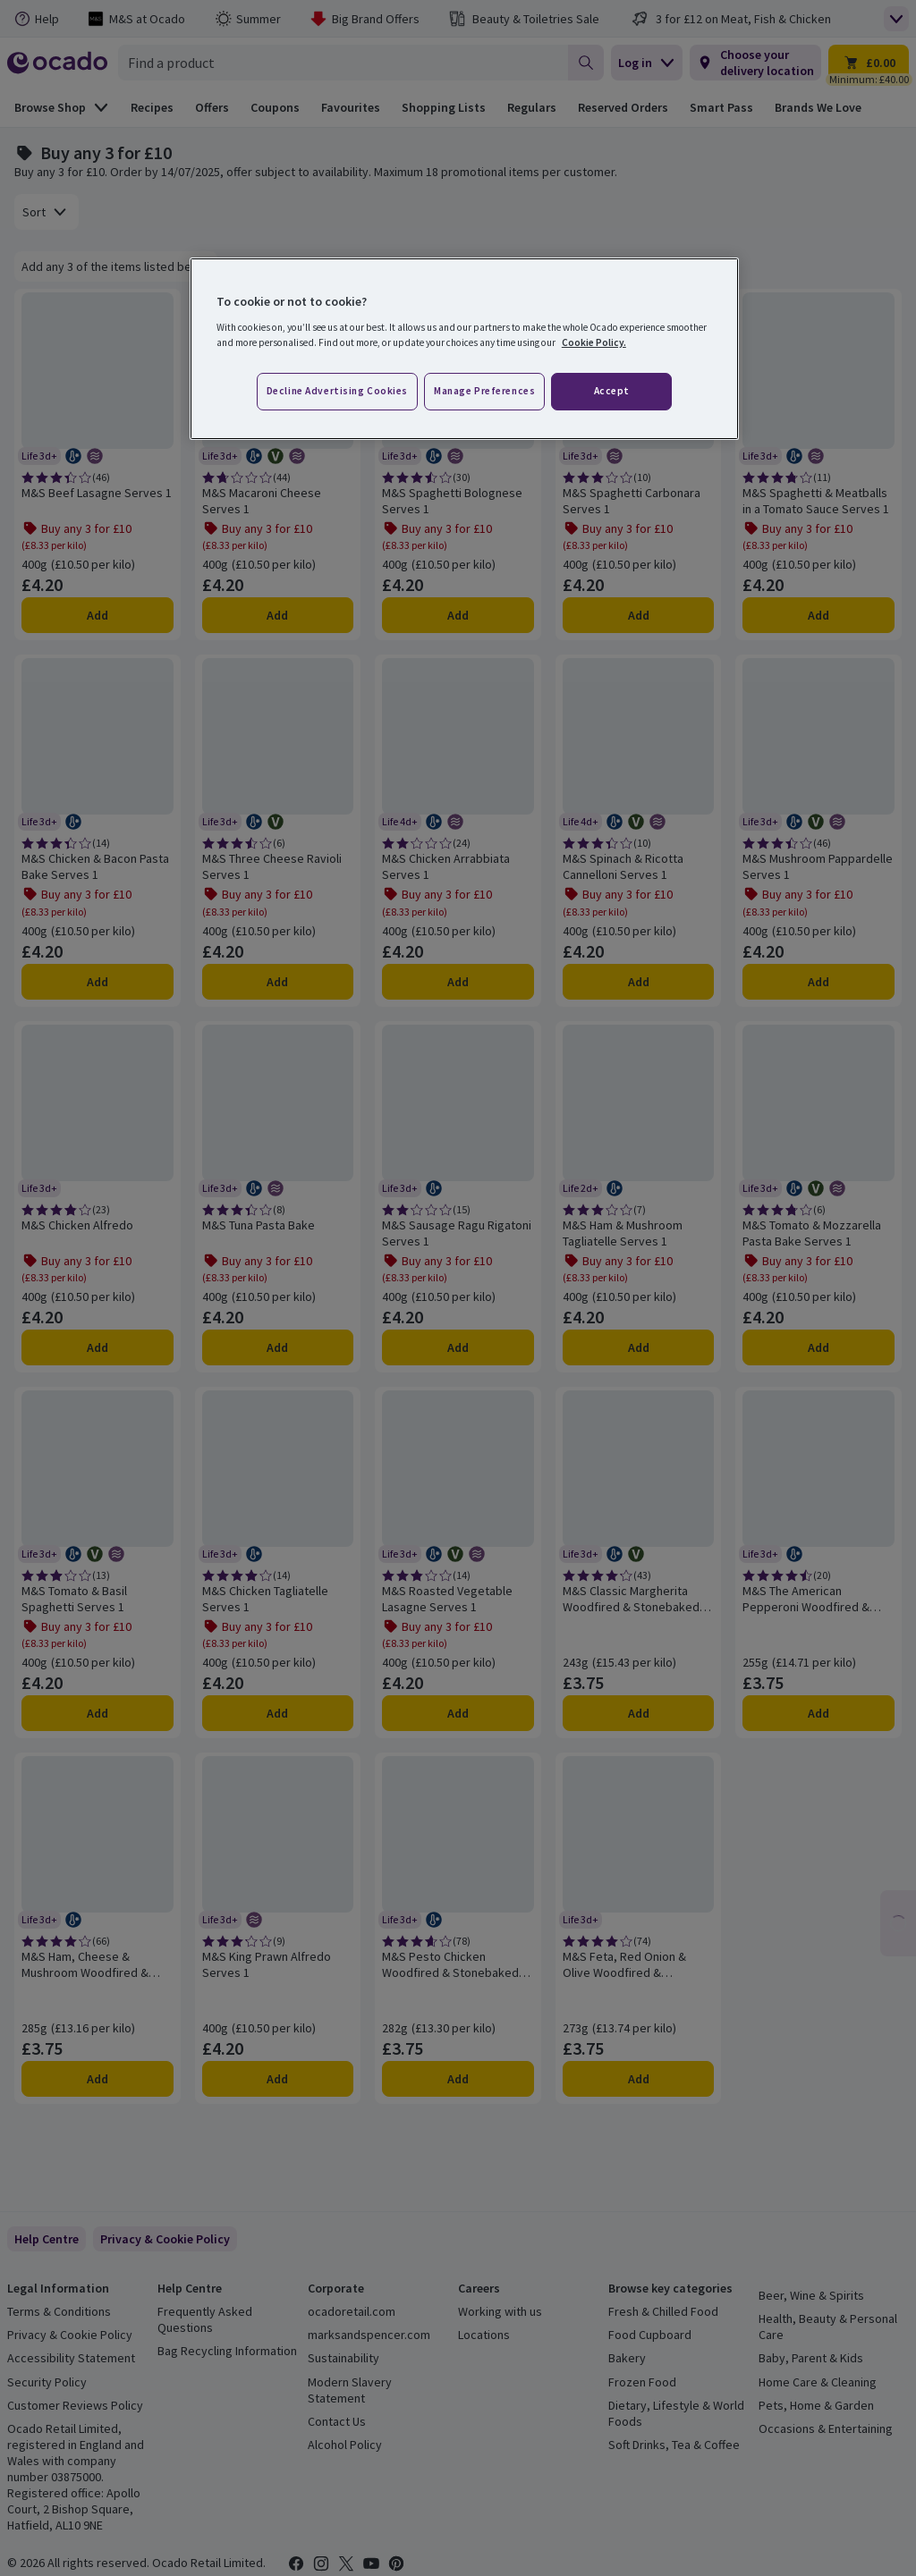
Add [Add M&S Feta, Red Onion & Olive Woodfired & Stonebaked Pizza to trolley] (638, 2079)
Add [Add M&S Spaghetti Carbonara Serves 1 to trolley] (638, 615)
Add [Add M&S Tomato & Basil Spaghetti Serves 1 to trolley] (97, 1713)
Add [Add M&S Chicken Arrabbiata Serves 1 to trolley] (458, 982)
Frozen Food (642, 2382)
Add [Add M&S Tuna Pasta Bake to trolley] (277, 1347)
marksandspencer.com (369, 2335)
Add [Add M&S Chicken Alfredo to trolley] (97, 1347)
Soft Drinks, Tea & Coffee (674, 2445)
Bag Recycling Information (227, 2351)
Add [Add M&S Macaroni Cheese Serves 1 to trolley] (277, 615)
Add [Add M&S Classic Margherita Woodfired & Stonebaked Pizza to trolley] (638, 1713)
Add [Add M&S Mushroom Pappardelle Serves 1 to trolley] (818, 982)
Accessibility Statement (71, 2358)
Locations (484, 2335)
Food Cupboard (649, 2335)
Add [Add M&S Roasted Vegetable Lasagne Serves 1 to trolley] (458, 1713)
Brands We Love (818, 107)
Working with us (500, 2311)
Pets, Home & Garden (816, 2405)
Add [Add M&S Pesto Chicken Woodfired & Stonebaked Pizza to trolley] (458, 2079)
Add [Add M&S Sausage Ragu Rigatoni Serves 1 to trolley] (458, 1347)
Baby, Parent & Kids (811, 2358)
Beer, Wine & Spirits (811, 2295)
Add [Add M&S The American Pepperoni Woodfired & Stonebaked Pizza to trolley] (818, 1713)
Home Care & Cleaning (818, 2382)
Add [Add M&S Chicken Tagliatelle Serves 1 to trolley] (277, 1713)
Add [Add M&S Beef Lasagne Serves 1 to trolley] (97, 615)
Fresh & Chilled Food (663, 2311)
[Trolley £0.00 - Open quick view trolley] (868, 62)
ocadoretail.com (351, 2311)
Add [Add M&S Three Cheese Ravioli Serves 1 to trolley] (277, 982)
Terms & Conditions (59, 2311)
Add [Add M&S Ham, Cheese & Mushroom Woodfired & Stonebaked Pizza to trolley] (97, 2079)
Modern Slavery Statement (350, 2390)
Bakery (627, 2358)
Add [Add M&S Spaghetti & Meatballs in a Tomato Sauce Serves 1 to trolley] (818, 615)
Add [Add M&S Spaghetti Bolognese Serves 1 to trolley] (458, 615)
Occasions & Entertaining (826, 2428)
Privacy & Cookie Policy (69, 2335)
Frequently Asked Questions (204, 2319)
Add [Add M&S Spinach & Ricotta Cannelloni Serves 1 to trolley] (638, 982)
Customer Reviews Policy (75, 2405)
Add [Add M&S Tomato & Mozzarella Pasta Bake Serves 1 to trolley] (818, 1347)
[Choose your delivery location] (755, 62)
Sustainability (343, 2358)
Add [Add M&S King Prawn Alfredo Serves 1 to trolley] (277, 2079)
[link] (165, 2238)
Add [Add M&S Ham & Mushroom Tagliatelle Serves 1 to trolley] (638, 1347)
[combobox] (343, 62)
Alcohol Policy (345, 2445)
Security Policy (47, 2382)
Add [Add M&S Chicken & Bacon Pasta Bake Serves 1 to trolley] (97, 982)
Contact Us (337, 2421)
